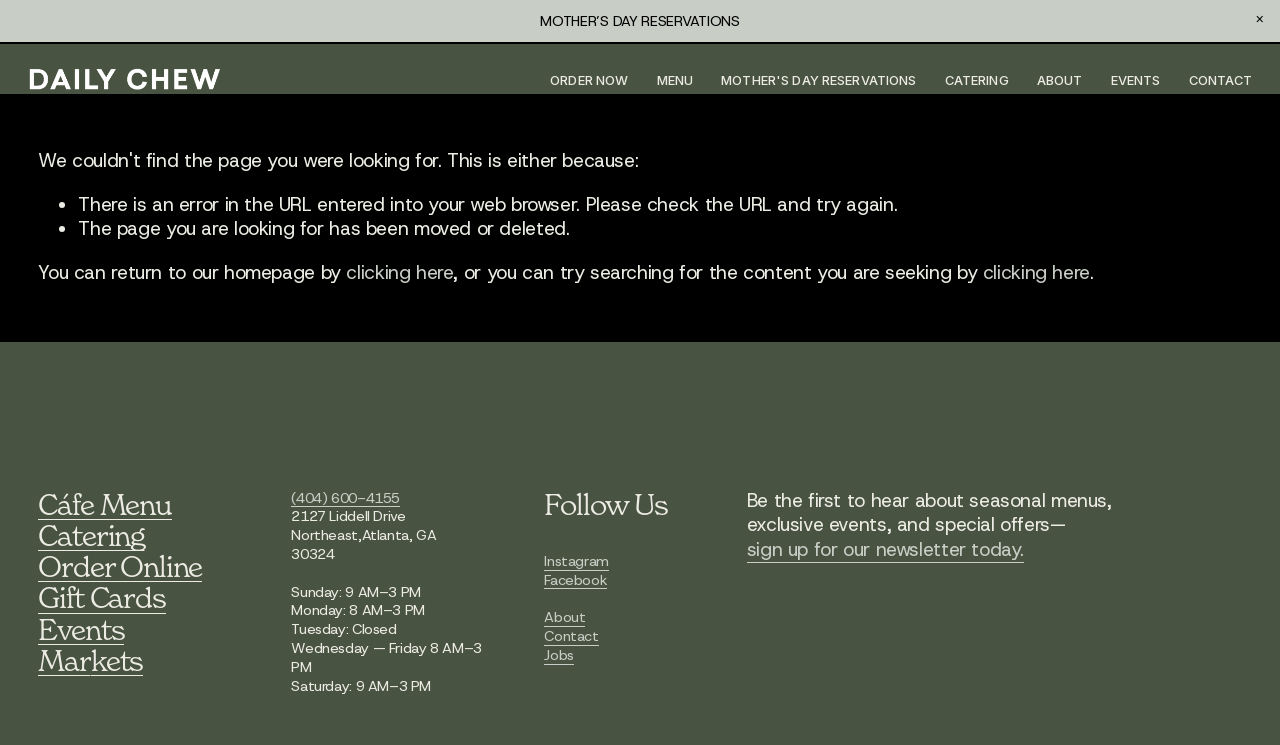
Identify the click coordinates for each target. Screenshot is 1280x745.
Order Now (578, 81)
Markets (90, 660)
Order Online (120, 566)
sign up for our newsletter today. (885, 550)
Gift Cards (101, 598)
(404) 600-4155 (345, 498)
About (1049, 81)
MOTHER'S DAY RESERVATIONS (807, 81)
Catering (966, 81)
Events (1125, 81)
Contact (1210, 81)
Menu (664, 81)
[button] (1260, 20)
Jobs (558, 655)
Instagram (576, 561)
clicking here (399, 274)
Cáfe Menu (104, 504)
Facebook (575, 580)
